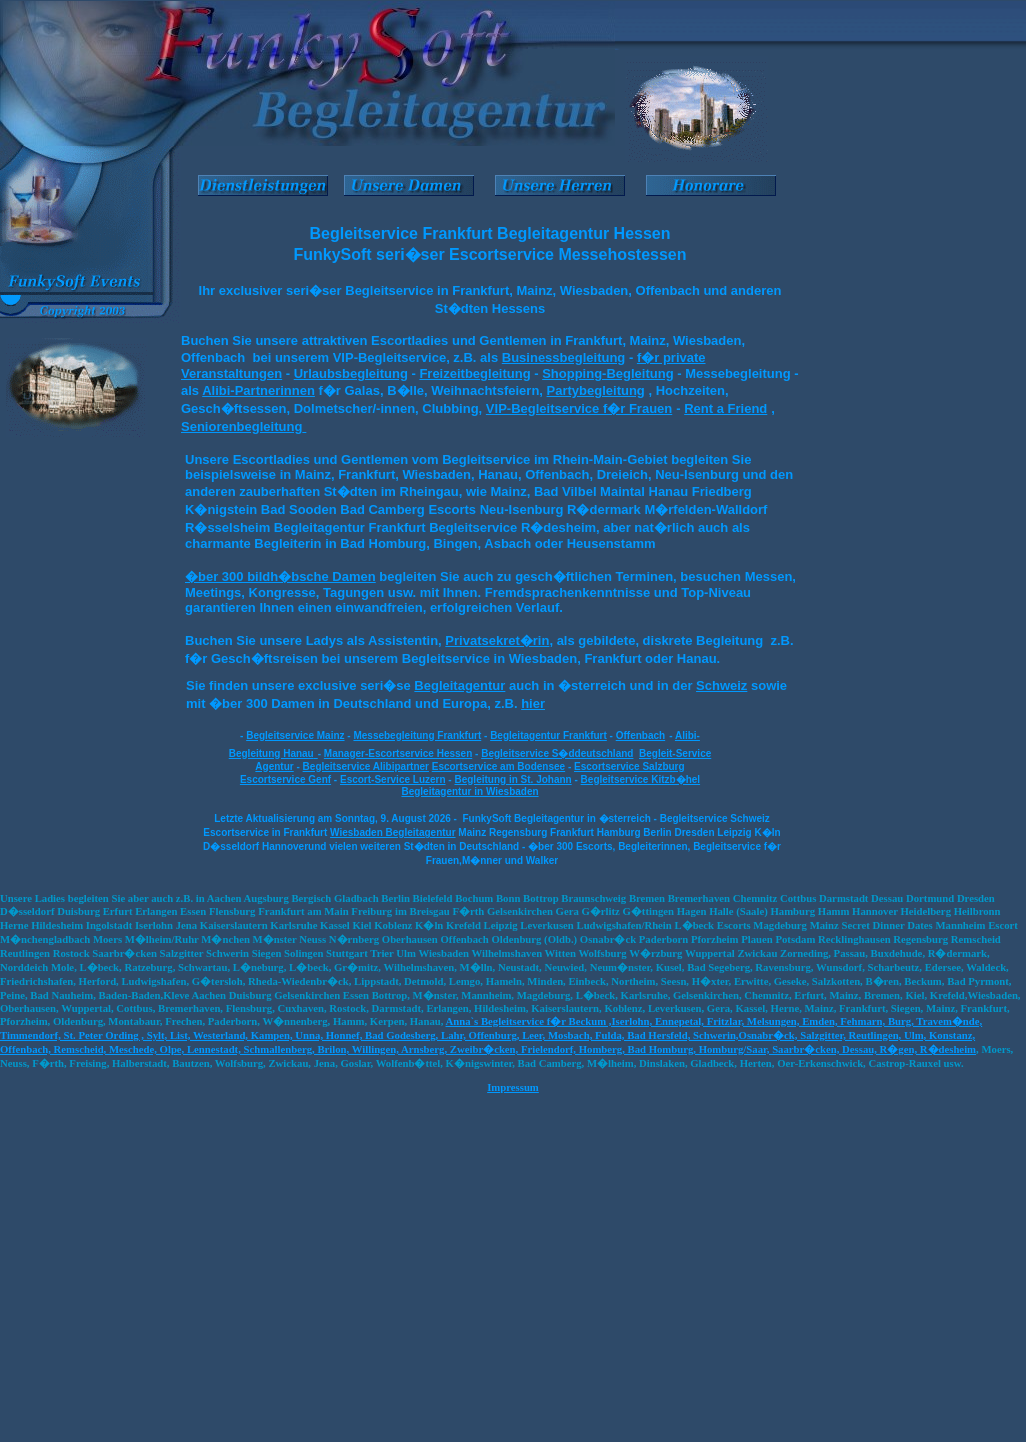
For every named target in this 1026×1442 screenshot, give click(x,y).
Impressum (513, 1087)
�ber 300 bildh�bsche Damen (280, 576)
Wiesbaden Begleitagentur (393, 832)
